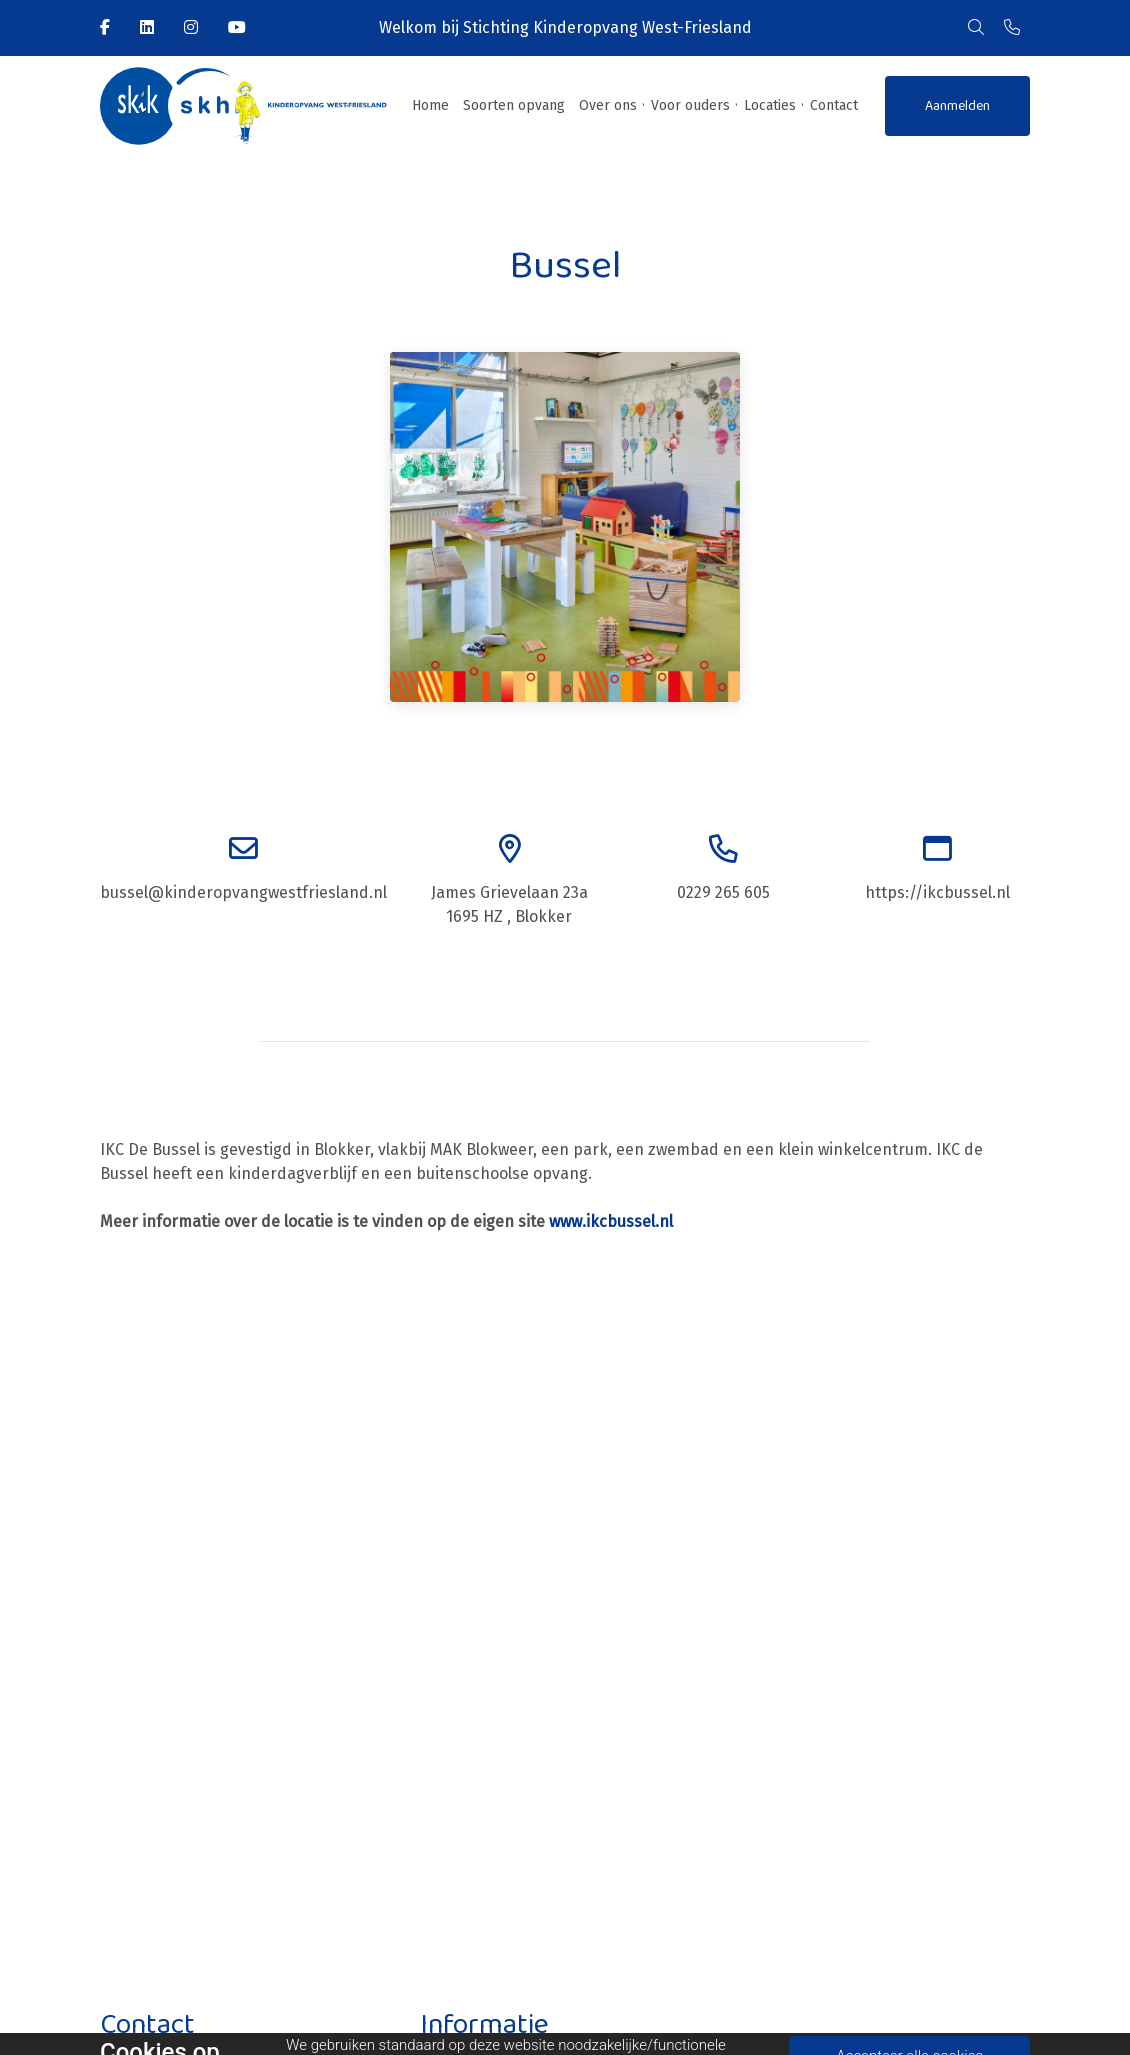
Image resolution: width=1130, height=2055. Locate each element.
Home (430, 105)
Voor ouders (690, 105)
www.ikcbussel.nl (611, 1221)
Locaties (770, 105)
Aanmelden (957, 106)
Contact (834, 105)
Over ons (608, 105)
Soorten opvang (514, 105)
